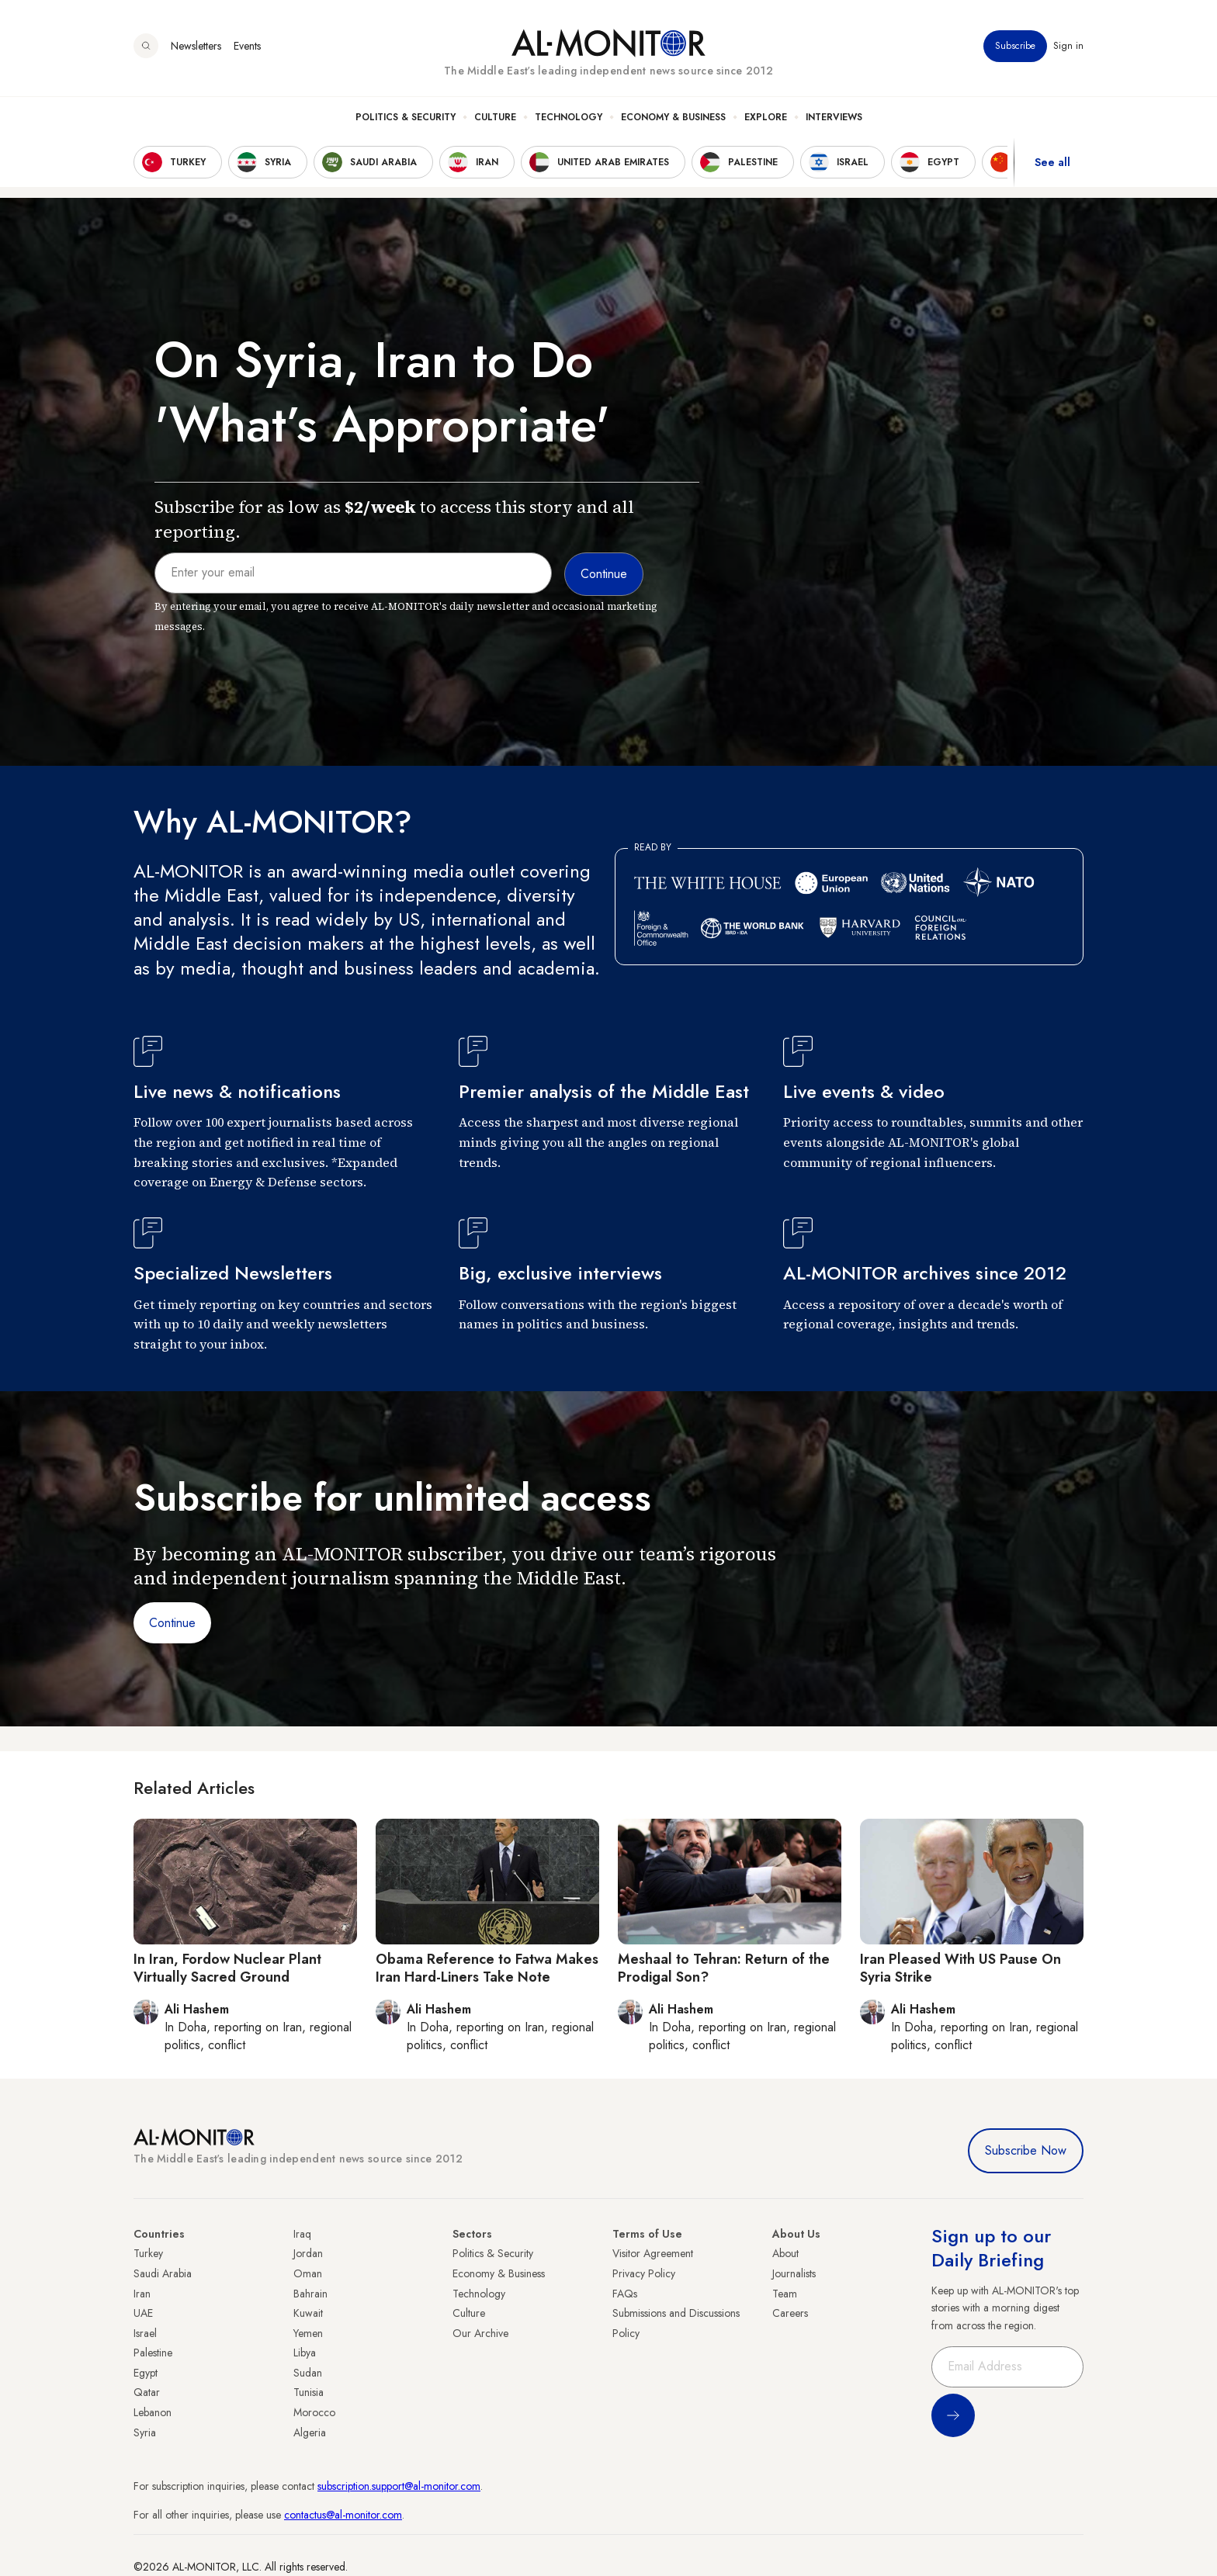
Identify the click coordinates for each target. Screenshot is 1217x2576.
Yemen (308, 2333)
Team (784, 2293)
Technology (568, 117)
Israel (145, 2333)
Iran (142, 2293)
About (785, 2253)
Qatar (146, 2392)
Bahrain (310, 2293)
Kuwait (308, 2313)
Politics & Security (405, 117)
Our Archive (480, 2333)
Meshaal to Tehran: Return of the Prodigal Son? (724, 1968)
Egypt (145, 2372)
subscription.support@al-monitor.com (398, 2486)
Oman (307, 2273)
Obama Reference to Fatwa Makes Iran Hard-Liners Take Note (487, 1968)
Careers (790, 2313)
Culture (495, 117)
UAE (143, 2313)
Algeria (309, 2432)
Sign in (1068, 46)
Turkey (148, 2253)
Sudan (307, 2372)
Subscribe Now (1025, 2150)
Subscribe (1015, 46)
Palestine (152, 2352)
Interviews (834, 117)
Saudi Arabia (162, 2273)
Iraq (302, 2234)
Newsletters (196, 46)
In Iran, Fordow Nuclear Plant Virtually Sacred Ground (227, 1968)
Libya (304, 2352)
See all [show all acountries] (1052, 162)
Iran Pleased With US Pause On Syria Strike (960, 1968)
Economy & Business (673, 117)
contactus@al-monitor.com (343, 2514)
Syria (144, 2432)
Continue (172, 1623)
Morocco (314, 2412)
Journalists (794, 2273)
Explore (765, 117)
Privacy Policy (643, 2273)
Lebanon (152, 2412)
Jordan (308, 2253)
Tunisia (308, 2392)
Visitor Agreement (652, 2253)
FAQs (624, 2293)
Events (247, 46)
